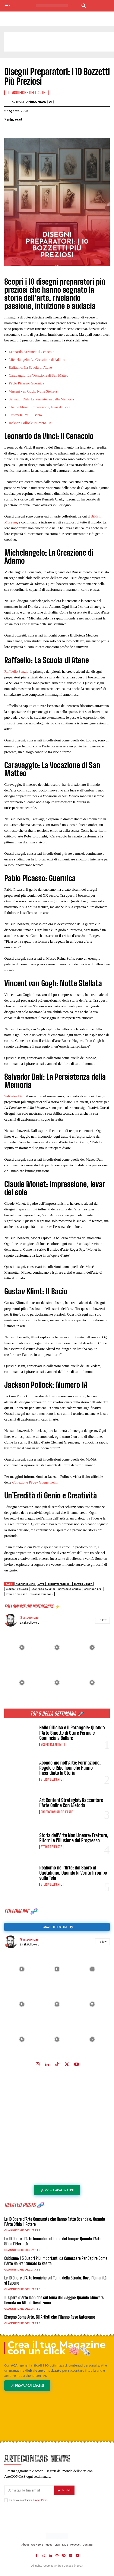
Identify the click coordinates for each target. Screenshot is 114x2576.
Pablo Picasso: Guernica (26, 383)
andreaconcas (25, 1584)
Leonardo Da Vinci (43, 1589)
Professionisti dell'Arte (57, 1812)
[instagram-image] (21, 1969)
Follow (102, 1941)
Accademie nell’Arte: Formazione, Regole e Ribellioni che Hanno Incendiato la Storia (70, 1768)
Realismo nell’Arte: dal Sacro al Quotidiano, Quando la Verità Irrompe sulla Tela (73, 1873)
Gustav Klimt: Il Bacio (25, 415)
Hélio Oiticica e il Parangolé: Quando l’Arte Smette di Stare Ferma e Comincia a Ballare (72, 1733)
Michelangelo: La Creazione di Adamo (37, 360)
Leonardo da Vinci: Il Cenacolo (31, 352)
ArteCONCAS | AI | (40, 102)
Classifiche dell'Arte (22, 2230)
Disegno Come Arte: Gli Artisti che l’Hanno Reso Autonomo (49, 2316)
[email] (29, 2490)
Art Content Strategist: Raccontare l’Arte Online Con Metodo (71, 1802)
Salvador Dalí (14, 1096)
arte (41, 1584)
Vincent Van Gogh (41, 1594)
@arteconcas (29, 1939)
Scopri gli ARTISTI (52, 1744)
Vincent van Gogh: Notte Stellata (33, 391)
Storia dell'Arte (51, 1779)
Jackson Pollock (17, 1589)
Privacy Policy (40, 2500)
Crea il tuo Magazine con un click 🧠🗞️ (57, 2348)
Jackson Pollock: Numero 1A (30, 423)
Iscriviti (64, 2490)
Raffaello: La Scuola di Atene (30, 368)
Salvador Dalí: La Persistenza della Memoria (41, 399)
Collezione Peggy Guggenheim (34, 1482)
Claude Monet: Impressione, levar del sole (39, 407)
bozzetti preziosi (59, 1584)
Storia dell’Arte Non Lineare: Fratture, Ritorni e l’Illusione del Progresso (73, 1837)
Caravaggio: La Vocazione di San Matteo (38, 375)
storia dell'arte (16, 1594)
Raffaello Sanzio (16, 671)
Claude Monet (83, 1584)
